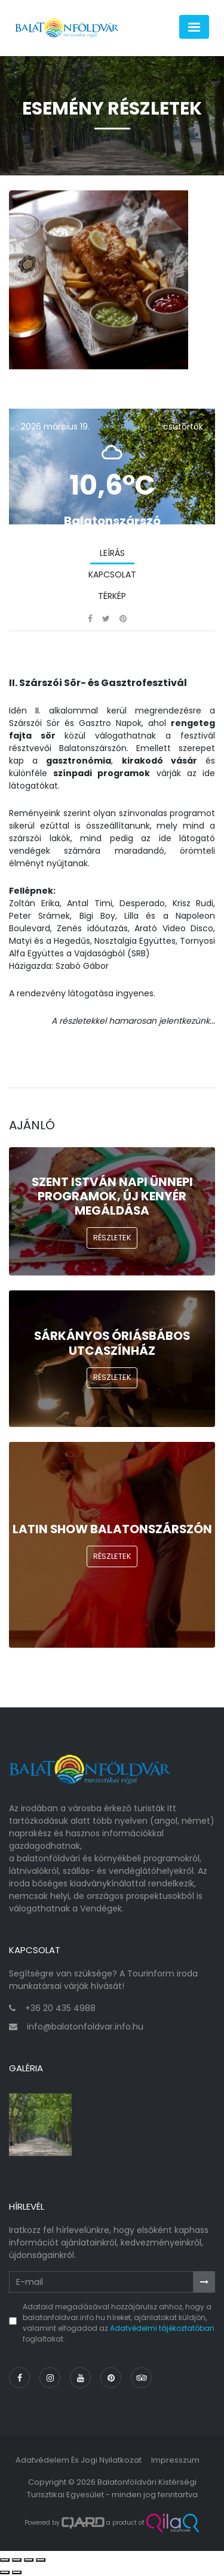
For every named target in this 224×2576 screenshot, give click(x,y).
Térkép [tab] (112, 596)
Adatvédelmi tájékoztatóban (162, 2328)
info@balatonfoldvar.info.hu (85, 2027)
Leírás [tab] (112, 553)
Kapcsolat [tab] (112, 574)
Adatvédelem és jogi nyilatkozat (79, 2460)
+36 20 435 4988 (60, 2008)
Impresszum (175, 2460)
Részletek (112, 1237)
